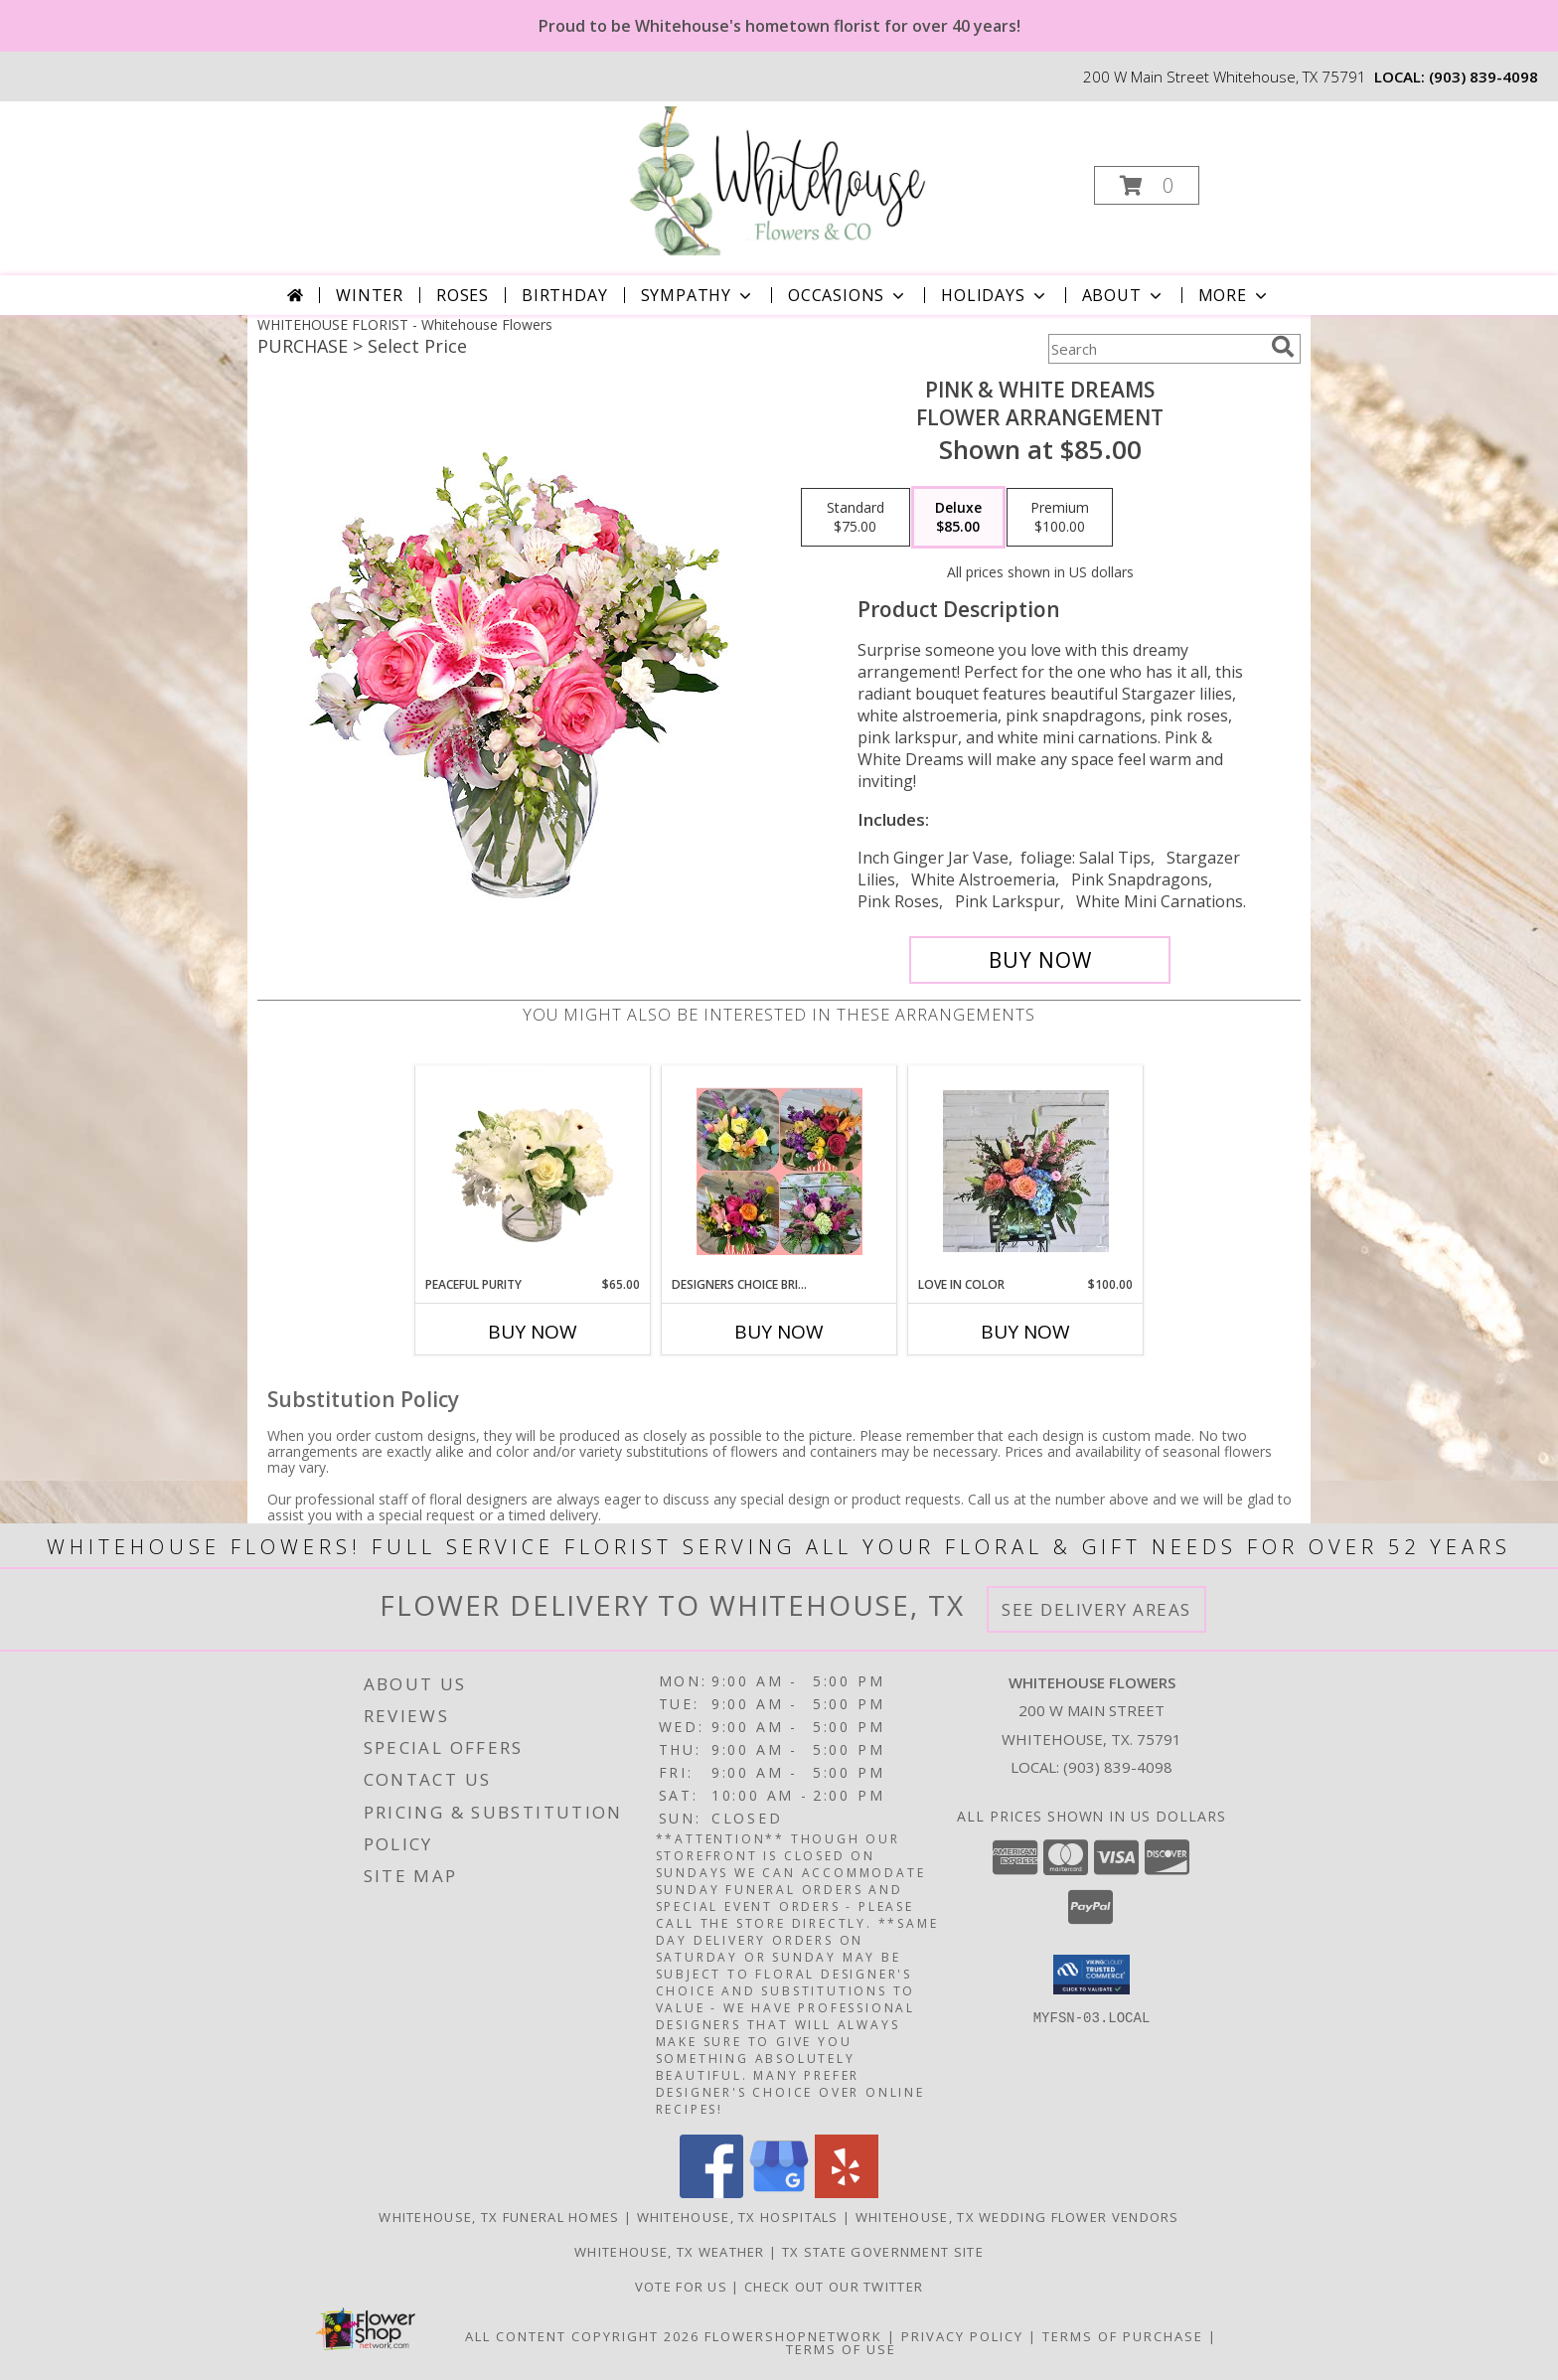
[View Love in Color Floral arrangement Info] (1026, 1171)
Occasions (848, 295)
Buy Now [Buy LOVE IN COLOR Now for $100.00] (1025, 1332)
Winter (369, 295)
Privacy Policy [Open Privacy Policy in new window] (962, 2336)
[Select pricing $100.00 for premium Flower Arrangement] (1060, 518)
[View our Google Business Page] (779, 2192)
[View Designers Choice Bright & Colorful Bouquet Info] (779, 1171)
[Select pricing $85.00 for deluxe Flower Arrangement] (958, 518)
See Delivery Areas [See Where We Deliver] (1096, 1609)
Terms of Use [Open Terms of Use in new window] (841, 2349)
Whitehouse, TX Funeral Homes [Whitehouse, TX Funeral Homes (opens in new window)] (499, 2217)
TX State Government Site (883, 2252)
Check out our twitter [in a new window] (833, 2287)
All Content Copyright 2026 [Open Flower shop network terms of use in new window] (582, 2336)
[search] (1283, 347)
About (1124, 295)
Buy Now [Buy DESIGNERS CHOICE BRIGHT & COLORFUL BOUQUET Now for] (779, 1332)
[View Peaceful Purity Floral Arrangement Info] (533, 1170)
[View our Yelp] (846, 2192)
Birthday (564, 295)
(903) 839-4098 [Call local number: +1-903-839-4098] (1483, 76)
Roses (462, 295)
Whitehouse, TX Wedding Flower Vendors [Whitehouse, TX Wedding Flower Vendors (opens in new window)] (1017, 2217)
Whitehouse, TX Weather (669, 2252)
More (1234, 295)
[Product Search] (1155, 349)
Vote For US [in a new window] (683, 2287)
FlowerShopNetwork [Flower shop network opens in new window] (793, 2336)
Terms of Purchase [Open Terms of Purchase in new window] (1122, 2336)
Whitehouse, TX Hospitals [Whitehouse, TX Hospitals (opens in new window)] (738, 2217)
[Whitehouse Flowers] (777, 179)
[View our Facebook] (711, 2192)
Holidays (994, 295)
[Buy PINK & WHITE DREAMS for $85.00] (1039, 960)
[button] (1146, 185)
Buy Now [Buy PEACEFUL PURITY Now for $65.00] (532, 1332)
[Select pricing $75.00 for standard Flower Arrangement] (855, 518)
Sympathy (698, 295)
